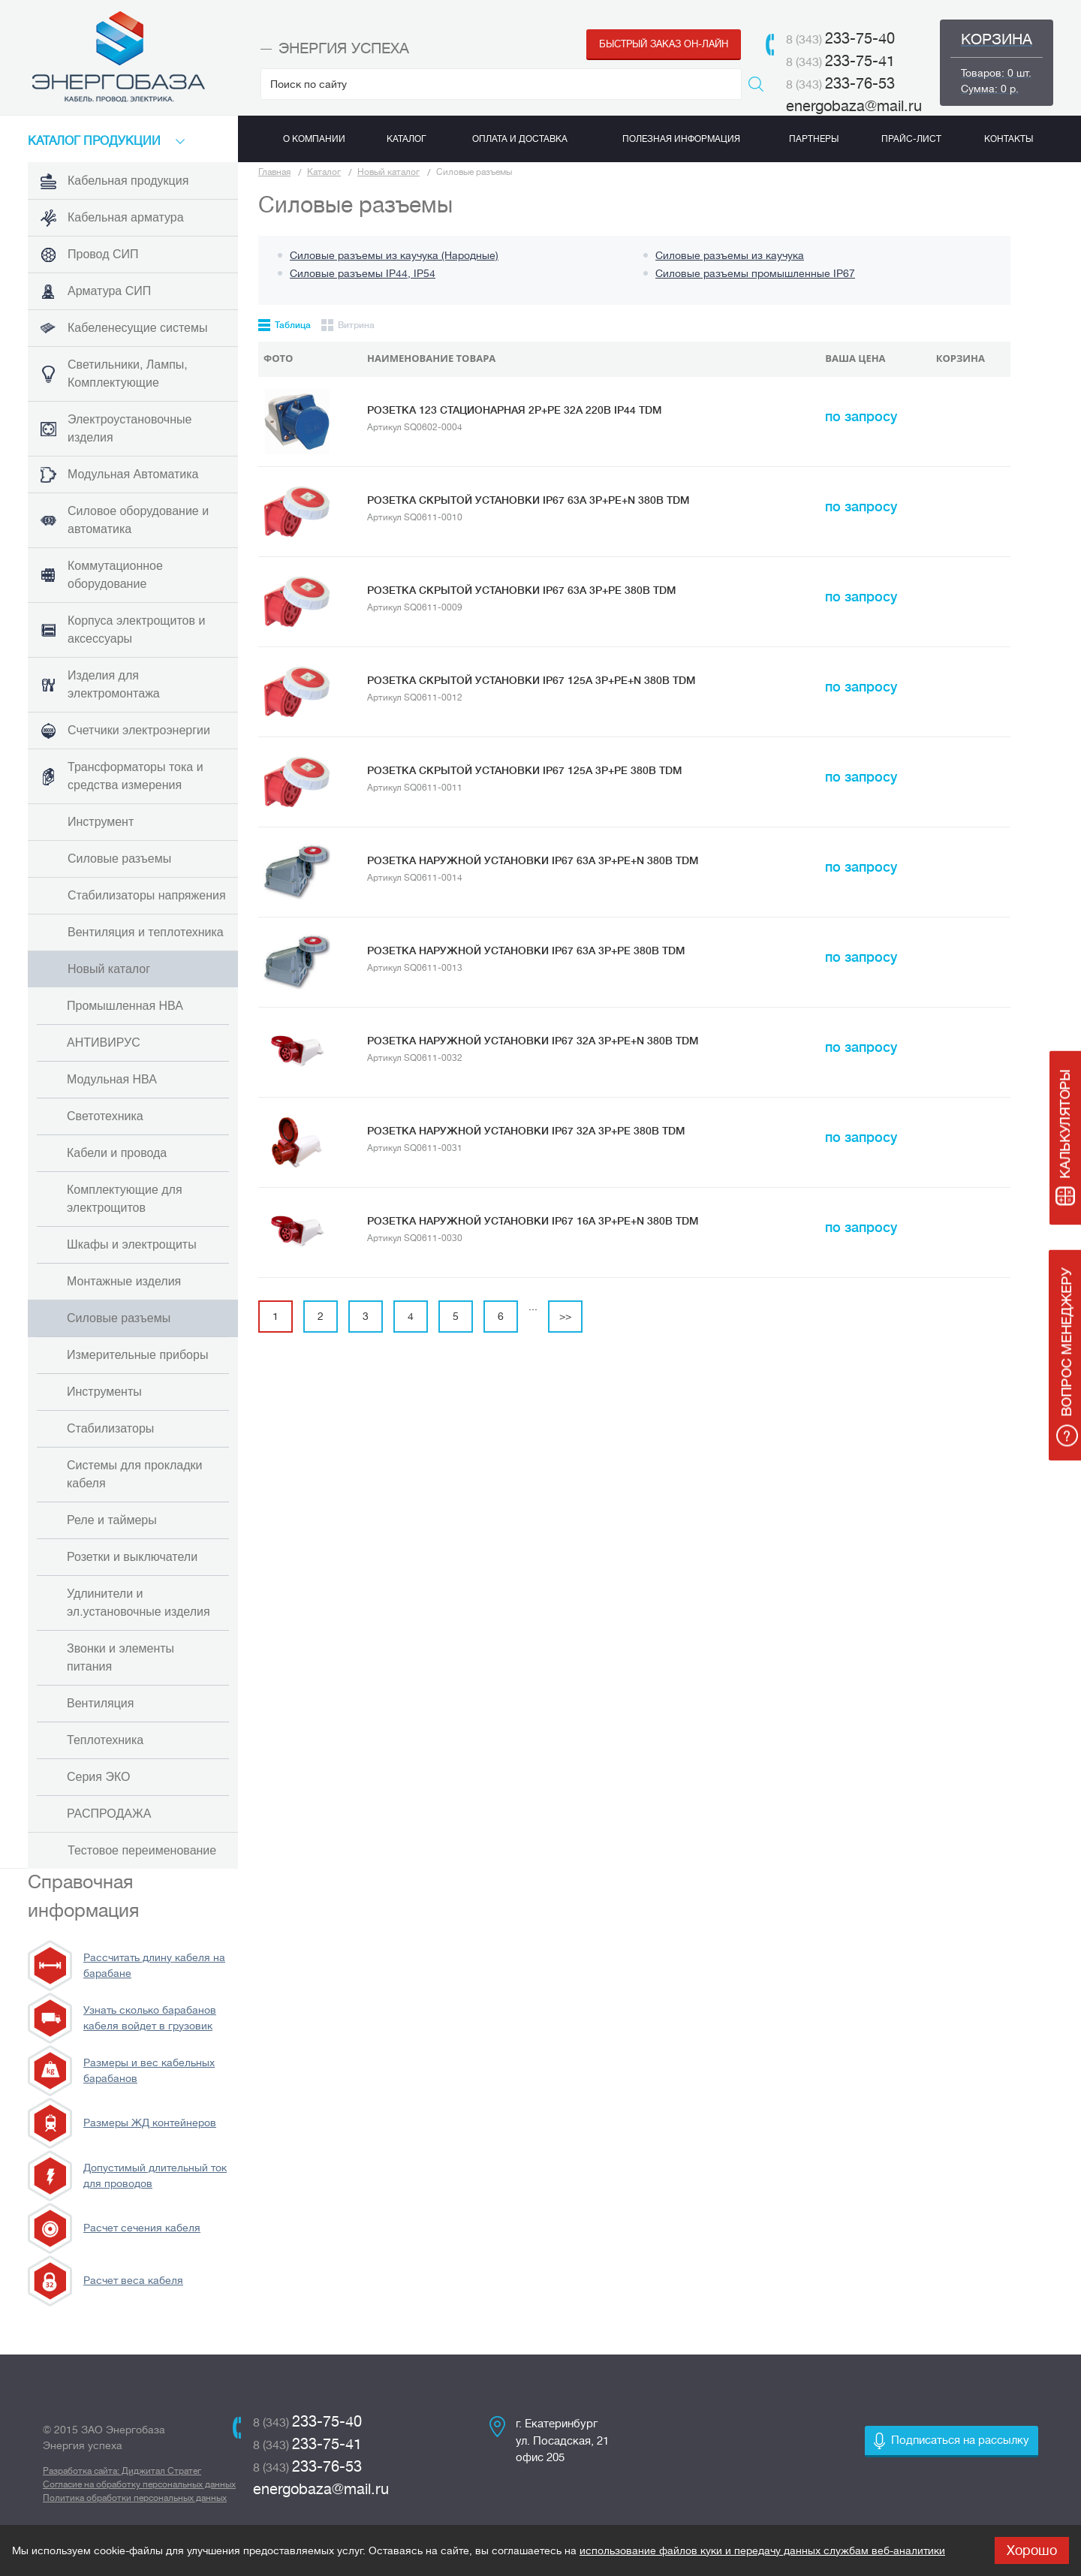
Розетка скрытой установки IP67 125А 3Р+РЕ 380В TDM (524, 770)
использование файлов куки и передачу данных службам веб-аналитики (762, 2550)
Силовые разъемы (118, 1318)
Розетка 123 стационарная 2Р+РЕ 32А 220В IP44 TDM (514, 410)
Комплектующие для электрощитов (124, 1198)
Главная (274, 172)
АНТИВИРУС (103, 1042)
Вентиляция (100, 1703)
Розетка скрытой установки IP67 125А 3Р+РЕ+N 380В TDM (531, 680)
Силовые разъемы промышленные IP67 (755, 273)
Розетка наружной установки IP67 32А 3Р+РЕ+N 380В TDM (532, 1041)
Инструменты (104, 1391)
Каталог (324, 172)
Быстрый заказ (663, 44)
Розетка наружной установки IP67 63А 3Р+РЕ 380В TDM (526, 951)
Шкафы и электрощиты (132, 1244)
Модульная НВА (112, 1079)
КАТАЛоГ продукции (94, 141)
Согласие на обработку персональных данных (139, 2484)
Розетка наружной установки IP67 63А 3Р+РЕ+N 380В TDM (532, 860)
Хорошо (1032, 2550)
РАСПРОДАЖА (109, 1813)
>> (565, 1316)
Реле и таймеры (112, 1520)
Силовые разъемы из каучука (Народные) (394, 255)
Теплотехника (105, 1740)
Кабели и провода (117, 1152)
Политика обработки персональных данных (135, 2498)
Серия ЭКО (98, 1776)
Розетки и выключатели (132, 1556)
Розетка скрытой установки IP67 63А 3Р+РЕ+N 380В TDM (528, 500)
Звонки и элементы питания (120, 1657)
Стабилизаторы (110, 1428)
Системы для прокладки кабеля (134, 1474)
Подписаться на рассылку (960, 2440)
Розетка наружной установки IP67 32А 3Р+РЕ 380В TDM (526, 1131)
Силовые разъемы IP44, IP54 (362, 273)
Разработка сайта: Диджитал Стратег (122, 2471)
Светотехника (105, 1116)
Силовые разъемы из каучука (729, 255)
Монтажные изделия (124, 1281)
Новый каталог (388, 172)
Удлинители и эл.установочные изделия (138, 1602)
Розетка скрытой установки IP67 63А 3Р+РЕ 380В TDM (521, 590)
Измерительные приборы (137, 1354)
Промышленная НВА (125, 1005)
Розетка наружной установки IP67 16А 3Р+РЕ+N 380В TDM (532, 1221)
